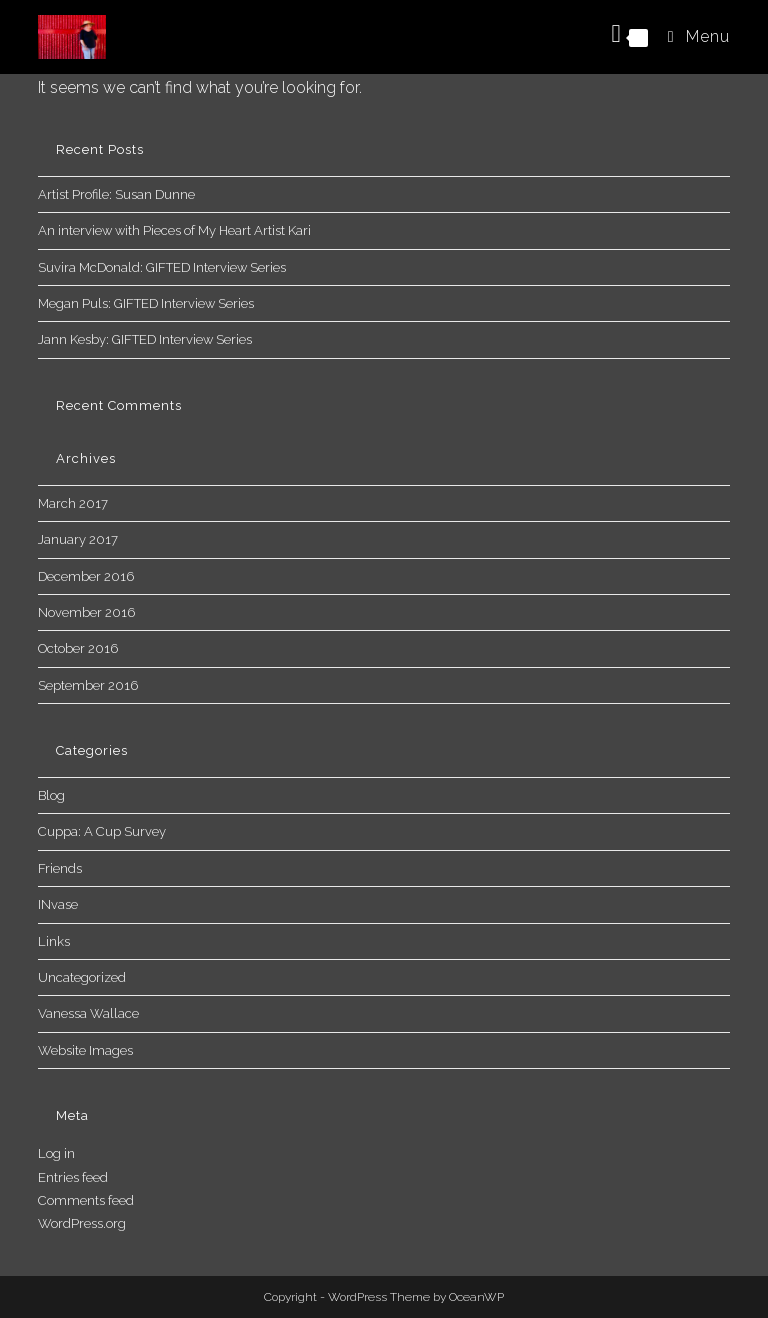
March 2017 (73, 503)
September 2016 (88, 685)
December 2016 (86, 576)
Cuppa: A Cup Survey (102, 831)
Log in (56, 1153)
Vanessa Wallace (88, 1013)
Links (54, 941)
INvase (58, 904)
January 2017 (78, 539)
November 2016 (86, 612)
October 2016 (78, 648)
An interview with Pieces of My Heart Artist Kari (174, 230)
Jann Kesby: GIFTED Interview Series (145, 339)
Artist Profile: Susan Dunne (116, 194)
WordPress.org (82, 1223)
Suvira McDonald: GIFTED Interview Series (162, 267)
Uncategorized (82, 977)
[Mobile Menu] (691, 36)
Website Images (85, 1050)
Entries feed (73, 1177)
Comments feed (86, 1200)
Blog (51, 795)
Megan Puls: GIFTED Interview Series (146, 303)
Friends (60, 868)
